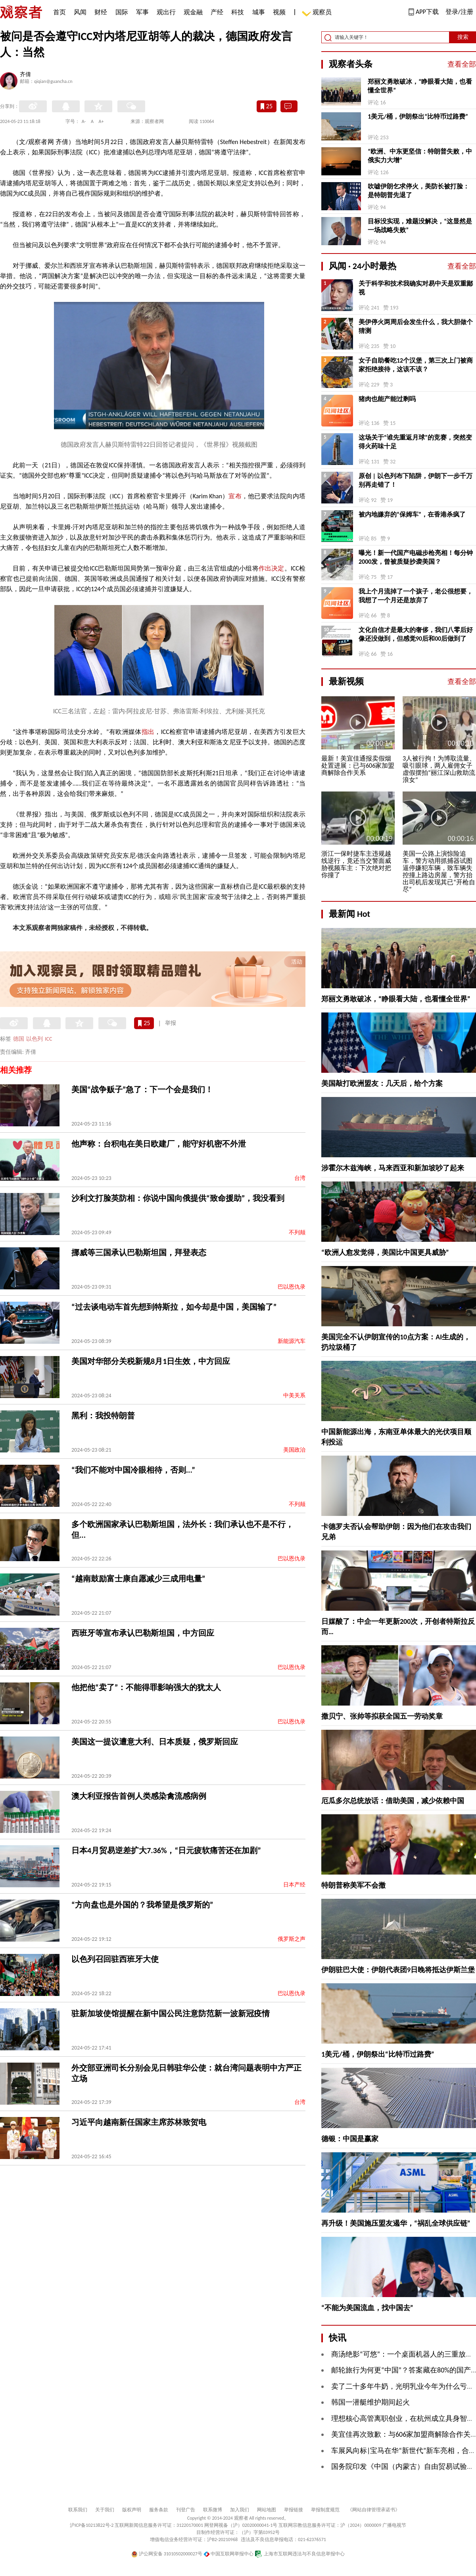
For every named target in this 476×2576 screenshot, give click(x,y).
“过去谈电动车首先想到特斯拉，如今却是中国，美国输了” (173, 1307)
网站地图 (266, 2510)
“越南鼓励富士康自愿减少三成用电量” (138, 1578)
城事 (258, 12)
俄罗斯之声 (291, 1939)
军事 (142, 12)
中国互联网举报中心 (228, 2554)
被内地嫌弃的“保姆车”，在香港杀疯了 (412, 514)
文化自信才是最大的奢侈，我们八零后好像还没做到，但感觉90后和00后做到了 (416, 634)
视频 (279, 12)
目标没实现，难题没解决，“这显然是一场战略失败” (420, 225)
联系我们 (77, 2510)
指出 (148, 732)
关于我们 (104, 2510)
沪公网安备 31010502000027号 (166, 2554)
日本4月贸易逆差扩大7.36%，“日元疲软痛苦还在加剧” (166, 1850)
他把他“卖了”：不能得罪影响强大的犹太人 (146, 1687)
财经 (100, 12)
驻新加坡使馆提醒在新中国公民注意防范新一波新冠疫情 (170, 2013)
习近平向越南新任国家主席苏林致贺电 (138, 2122)
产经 (217, 12)
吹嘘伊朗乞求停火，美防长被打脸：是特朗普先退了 (418, 190)
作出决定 (271, 568)
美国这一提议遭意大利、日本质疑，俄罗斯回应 (154, 1741)
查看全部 (461, 64)
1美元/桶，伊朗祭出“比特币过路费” (418, 116)
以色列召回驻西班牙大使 (115, 1959)
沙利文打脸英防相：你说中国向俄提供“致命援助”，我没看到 (177, 1198)
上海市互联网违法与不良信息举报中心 (300, 2554)
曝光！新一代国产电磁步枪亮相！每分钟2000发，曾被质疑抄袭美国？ (416, 557)
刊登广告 (185, 2510)
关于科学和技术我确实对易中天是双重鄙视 (416, 288)
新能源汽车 (291, 1341)
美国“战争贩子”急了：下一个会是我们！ (142, 1089)
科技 (237, 12)
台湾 (299, 1178)
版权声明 (131, 2510)
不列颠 (297, 1232)
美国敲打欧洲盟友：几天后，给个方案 (382, 1083)
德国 (18, 1038)
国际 (121, 12)
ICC (48, 1038)
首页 (59, 12)
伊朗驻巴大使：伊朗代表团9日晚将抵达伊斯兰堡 (398, 1969)
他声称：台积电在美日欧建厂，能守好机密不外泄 (158, 1144)
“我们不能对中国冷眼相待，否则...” (133, 1470)
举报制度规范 (325, 2510)
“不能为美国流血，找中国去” (367, 2307)
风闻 (80, 12)
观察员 (318, 12)
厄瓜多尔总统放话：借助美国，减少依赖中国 (392, 1800)
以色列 (34, 1038)
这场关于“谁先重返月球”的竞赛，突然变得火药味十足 (415, 442)
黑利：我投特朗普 (103, 1415)
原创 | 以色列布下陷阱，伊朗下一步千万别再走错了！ (415, 480)
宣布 (234, 496)
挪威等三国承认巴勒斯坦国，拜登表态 (138, 1252)
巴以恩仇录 (291, 1286)
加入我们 (239, 2510)
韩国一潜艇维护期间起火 (370, 2402)
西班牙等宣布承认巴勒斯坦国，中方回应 (142, 1633)
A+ (101, 121)
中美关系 (294, 1395)
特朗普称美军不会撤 (353, 1885)
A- (84, 121)
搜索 (462, 37)
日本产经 (294, 1884)
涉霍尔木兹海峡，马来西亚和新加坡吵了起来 (392, 1168)
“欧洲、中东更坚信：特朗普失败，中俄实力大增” (420, 156)
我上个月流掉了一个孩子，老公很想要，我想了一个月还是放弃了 (416, 596)
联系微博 (212, 2510)
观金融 (193, 12)
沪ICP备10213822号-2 (91, 2525)
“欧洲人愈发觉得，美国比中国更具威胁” (385, 1252)
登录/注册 (459, 11)
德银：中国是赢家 (349, 2138)
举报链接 (293, 2510)
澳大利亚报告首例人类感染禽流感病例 (138, 1796)
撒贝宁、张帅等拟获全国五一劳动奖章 (382, 1716)
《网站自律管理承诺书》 (373, 2510)
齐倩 (25, 75)
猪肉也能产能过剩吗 (387, 399)
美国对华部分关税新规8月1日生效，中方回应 (150, 1361)
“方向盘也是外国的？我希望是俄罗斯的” (142, 1904)
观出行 (166, 12)
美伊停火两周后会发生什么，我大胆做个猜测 (416, 326)
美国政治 (294, 1449)
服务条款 (158, 2510)
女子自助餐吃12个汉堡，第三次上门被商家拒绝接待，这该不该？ (416, 365)
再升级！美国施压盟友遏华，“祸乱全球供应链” (395, 2223)
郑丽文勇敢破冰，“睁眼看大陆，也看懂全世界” (420, 86)
